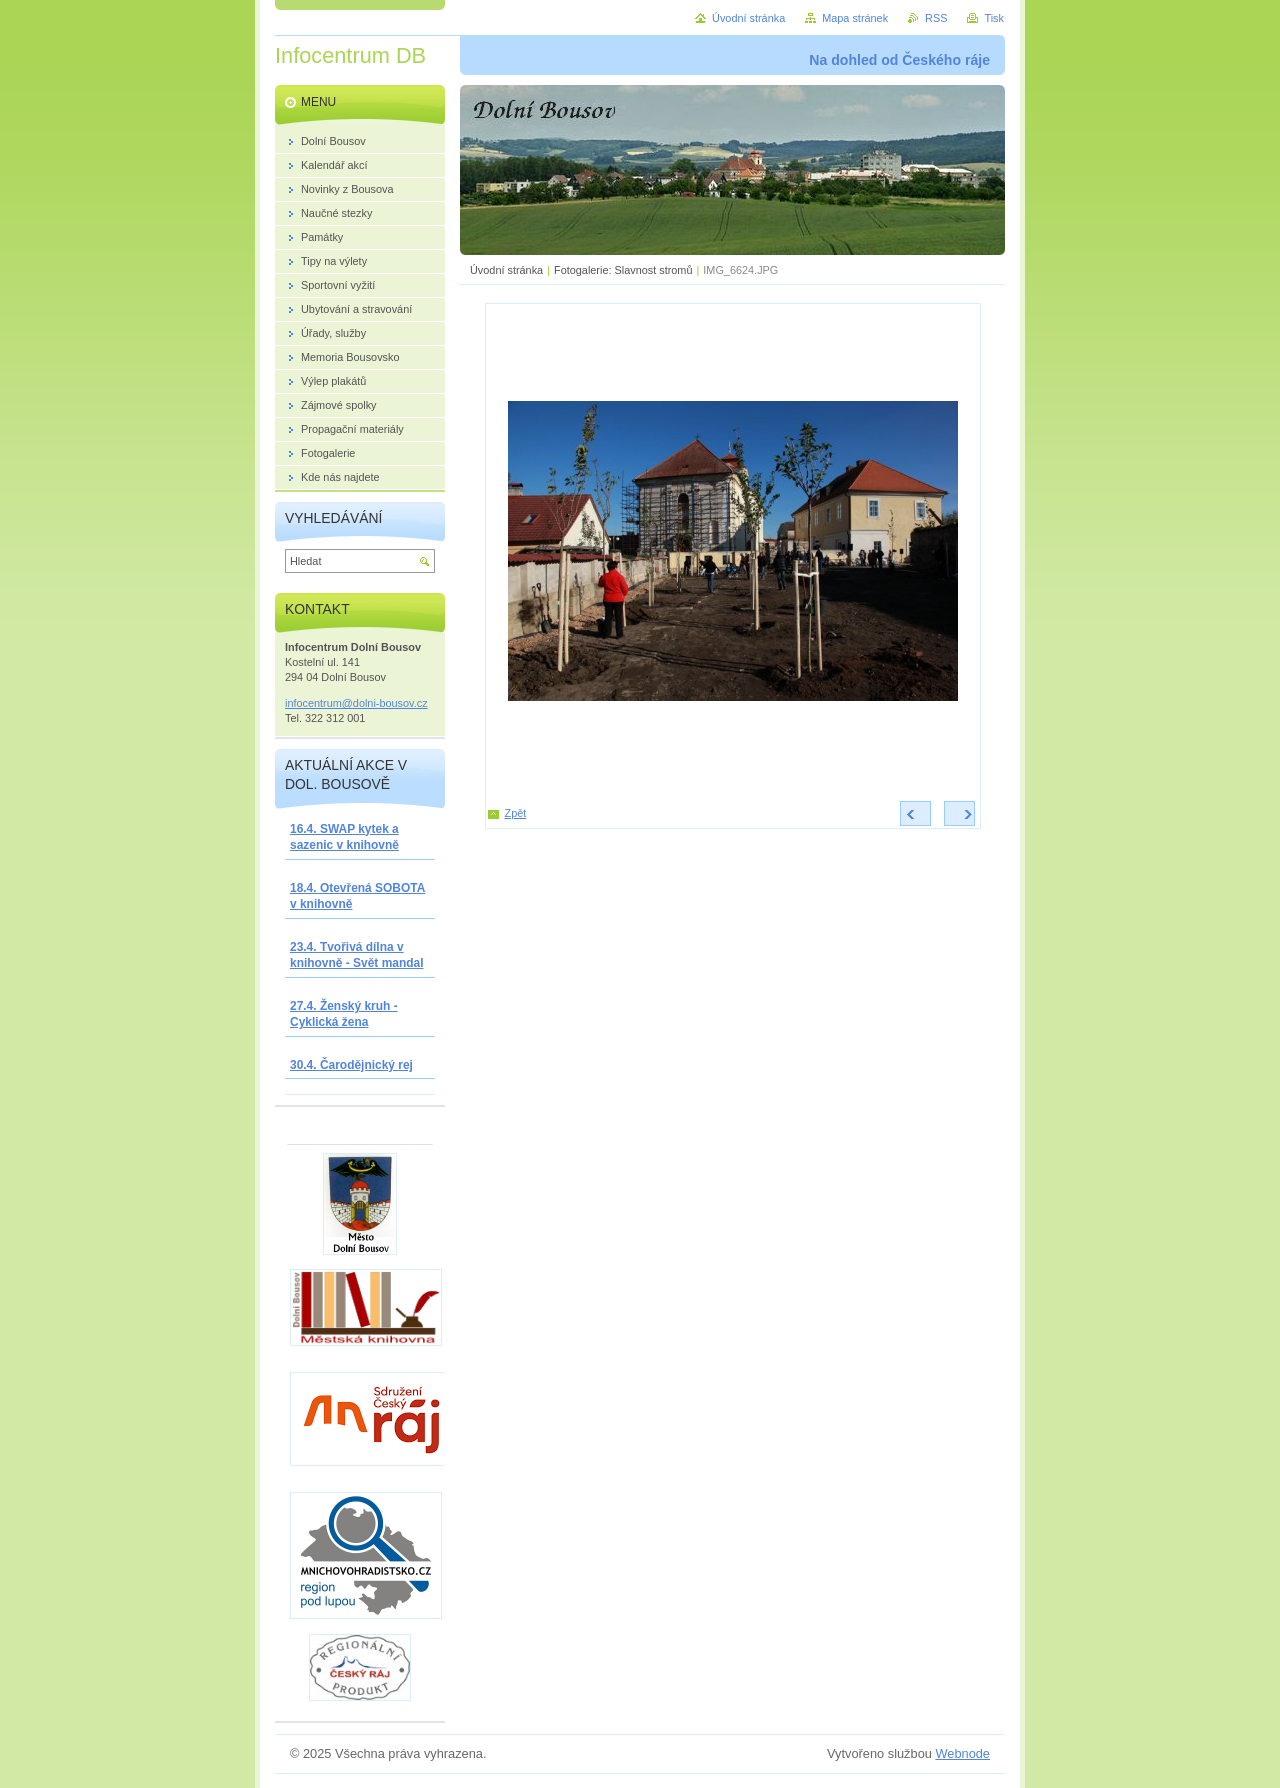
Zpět (516, 813)
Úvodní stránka (506, 270)
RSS (936, 18)
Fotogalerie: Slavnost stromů (623, 270)
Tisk (994, 18)
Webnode (962, 1753)
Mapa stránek (855, 18)
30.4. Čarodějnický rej (351, 1065)
